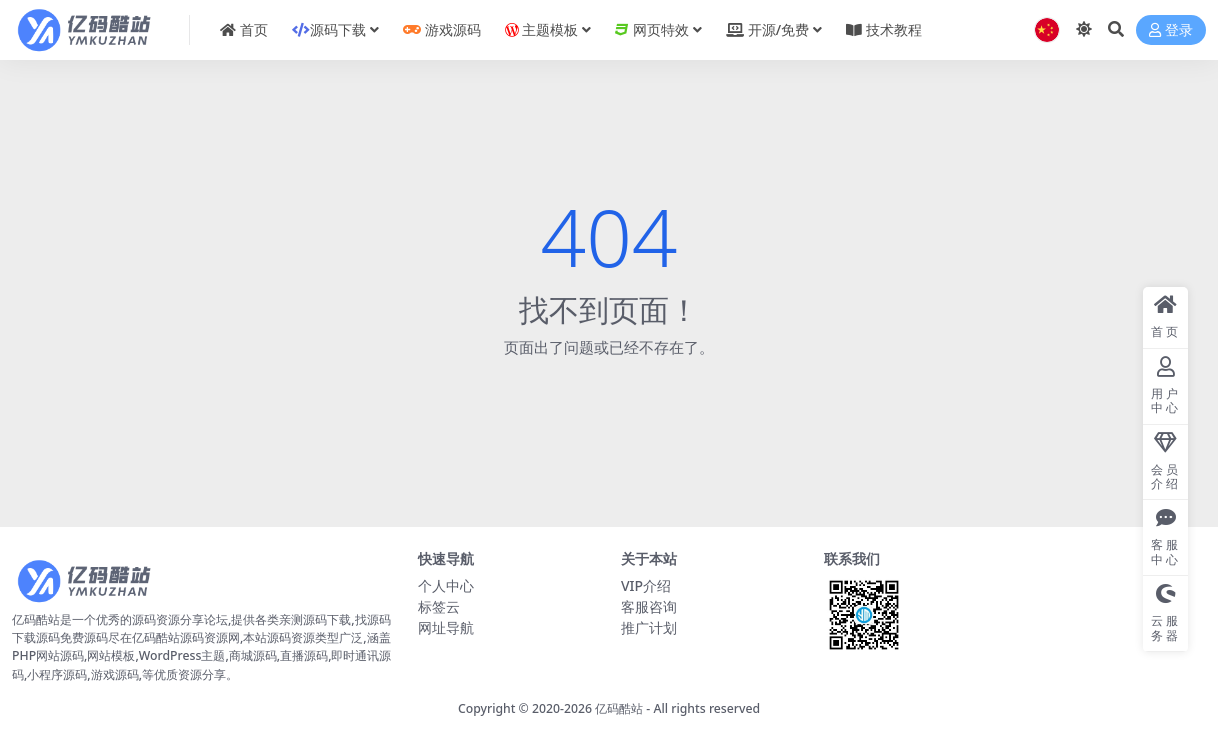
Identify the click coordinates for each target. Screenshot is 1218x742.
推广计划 (649, 627)
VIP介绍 (646, 585)
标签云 (439, 606)
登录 (1171, 30)
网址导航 (446, 627)
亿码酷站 (619, 708)
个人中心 (446, 585)
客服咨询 (649, 606)
